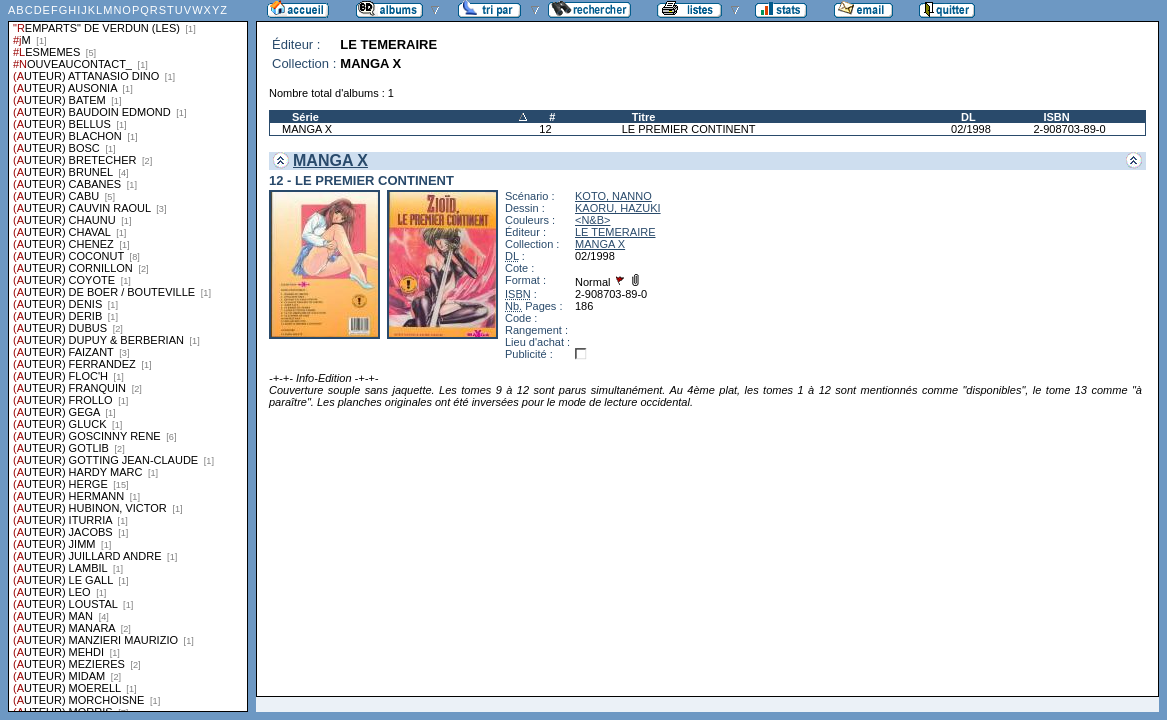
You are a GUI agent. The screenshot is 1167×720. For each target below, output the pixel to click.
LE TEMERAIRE (615, 232)
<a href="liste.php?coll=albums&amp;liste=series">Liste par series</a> (128, 356)
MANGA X (307, 129)
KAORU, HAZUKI (618, 208)
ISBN (1056, 117)
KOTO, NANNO (613, 196)
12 (545, 129)
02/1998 (971, 129)
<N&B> (592, 220)
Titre (644, 117)
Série (305, 117)
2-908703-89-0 (1069, 129)
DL (968, 117)
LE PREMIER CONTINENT (689, 129)
